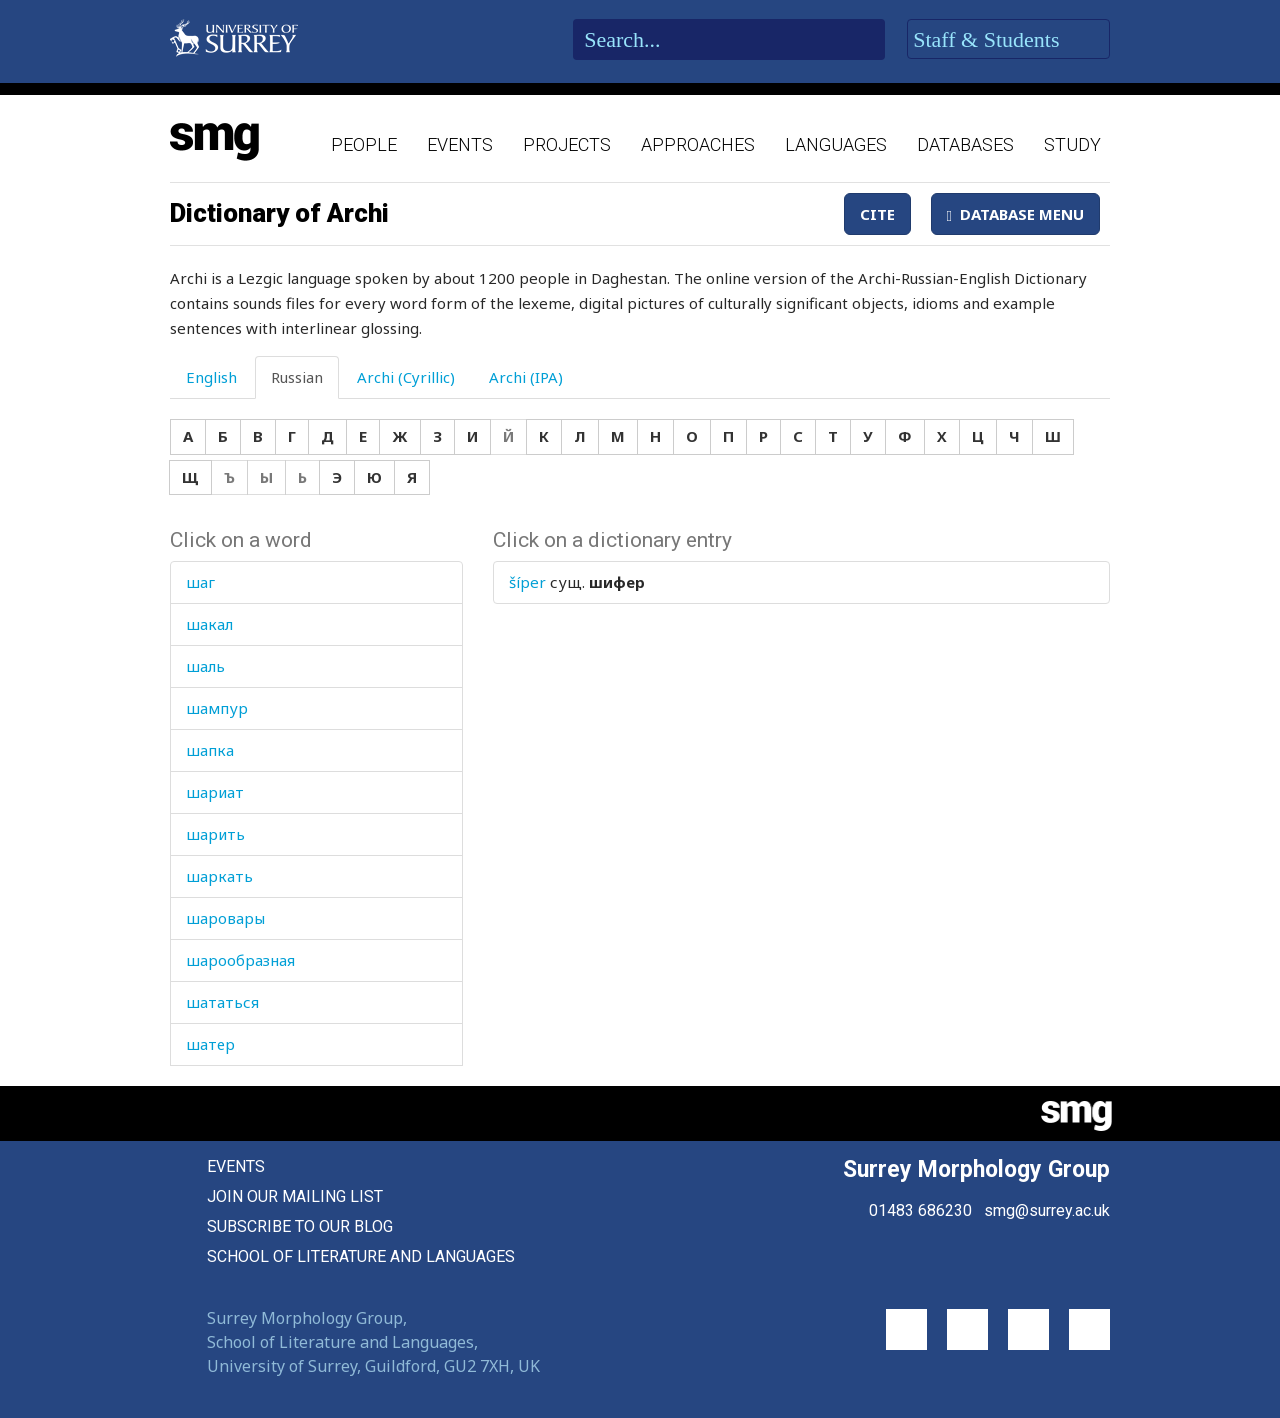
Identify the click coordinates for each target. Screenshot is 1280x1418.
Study (1072, 144)
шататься (222, 1002)
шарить (215, 834)
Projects (567, 144)
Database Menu (1015, 214)
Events (460, 144)
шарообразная (240, 960)
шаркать (219, 876)
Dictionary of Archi (279, 213)
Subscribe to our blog (300, 1226)
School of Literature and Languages (361, 1256)
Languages (836, 144)
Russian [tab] (297, 377)
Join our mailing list (295, 1196)
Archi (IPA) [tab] (526, 377)
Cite (877, 214)
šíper (527, 582)
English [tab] (211, 377)
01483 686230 (920, 1210)
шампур (217, 708)
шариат (215, 792)
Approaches (698, 144)
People (364, 144)
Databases (965, 144)
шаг (200, 582)
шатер (210, 1044)
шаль (205, 666)
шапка (210, 750)
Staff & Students (1008, 40)
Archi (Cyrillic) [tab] (406, 377)
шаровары (225, 918)
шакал (209, 624)
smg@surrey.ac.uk (1047, 1210)
